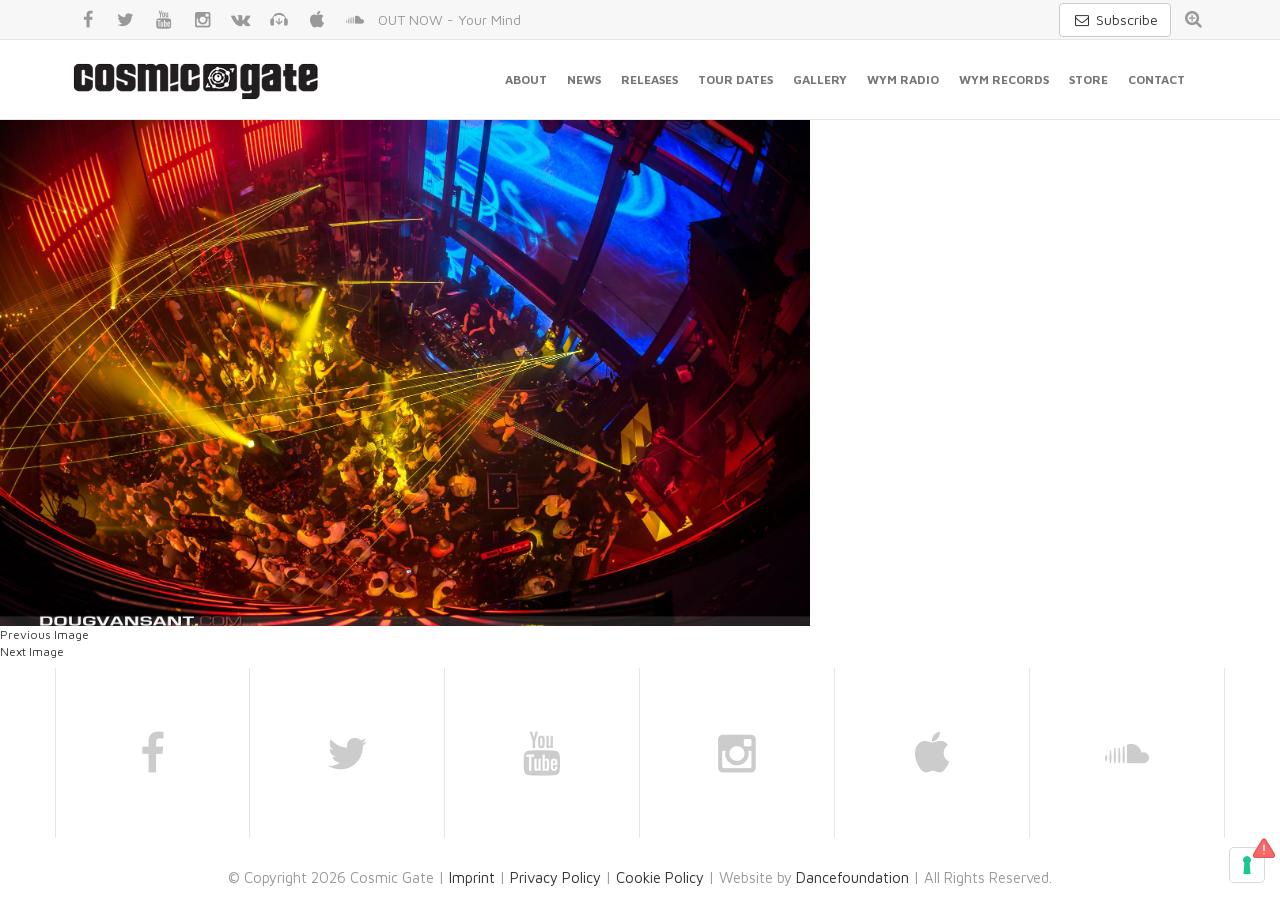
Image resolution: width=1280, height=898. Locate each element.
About (526, 79)
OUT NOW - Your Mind (449, 19)
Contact (1156, 79)
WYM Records (1004, 79)
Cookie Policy (660, 877)
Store (1088, 79)
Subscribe (1115, 19)
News (584, 79)
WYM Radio (903, 79)
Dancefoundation (852, 877)
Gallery (820, 79)
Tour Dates (735, 79)
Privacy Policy (555, 877)
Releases (649, 79)
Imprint (472, 877)
